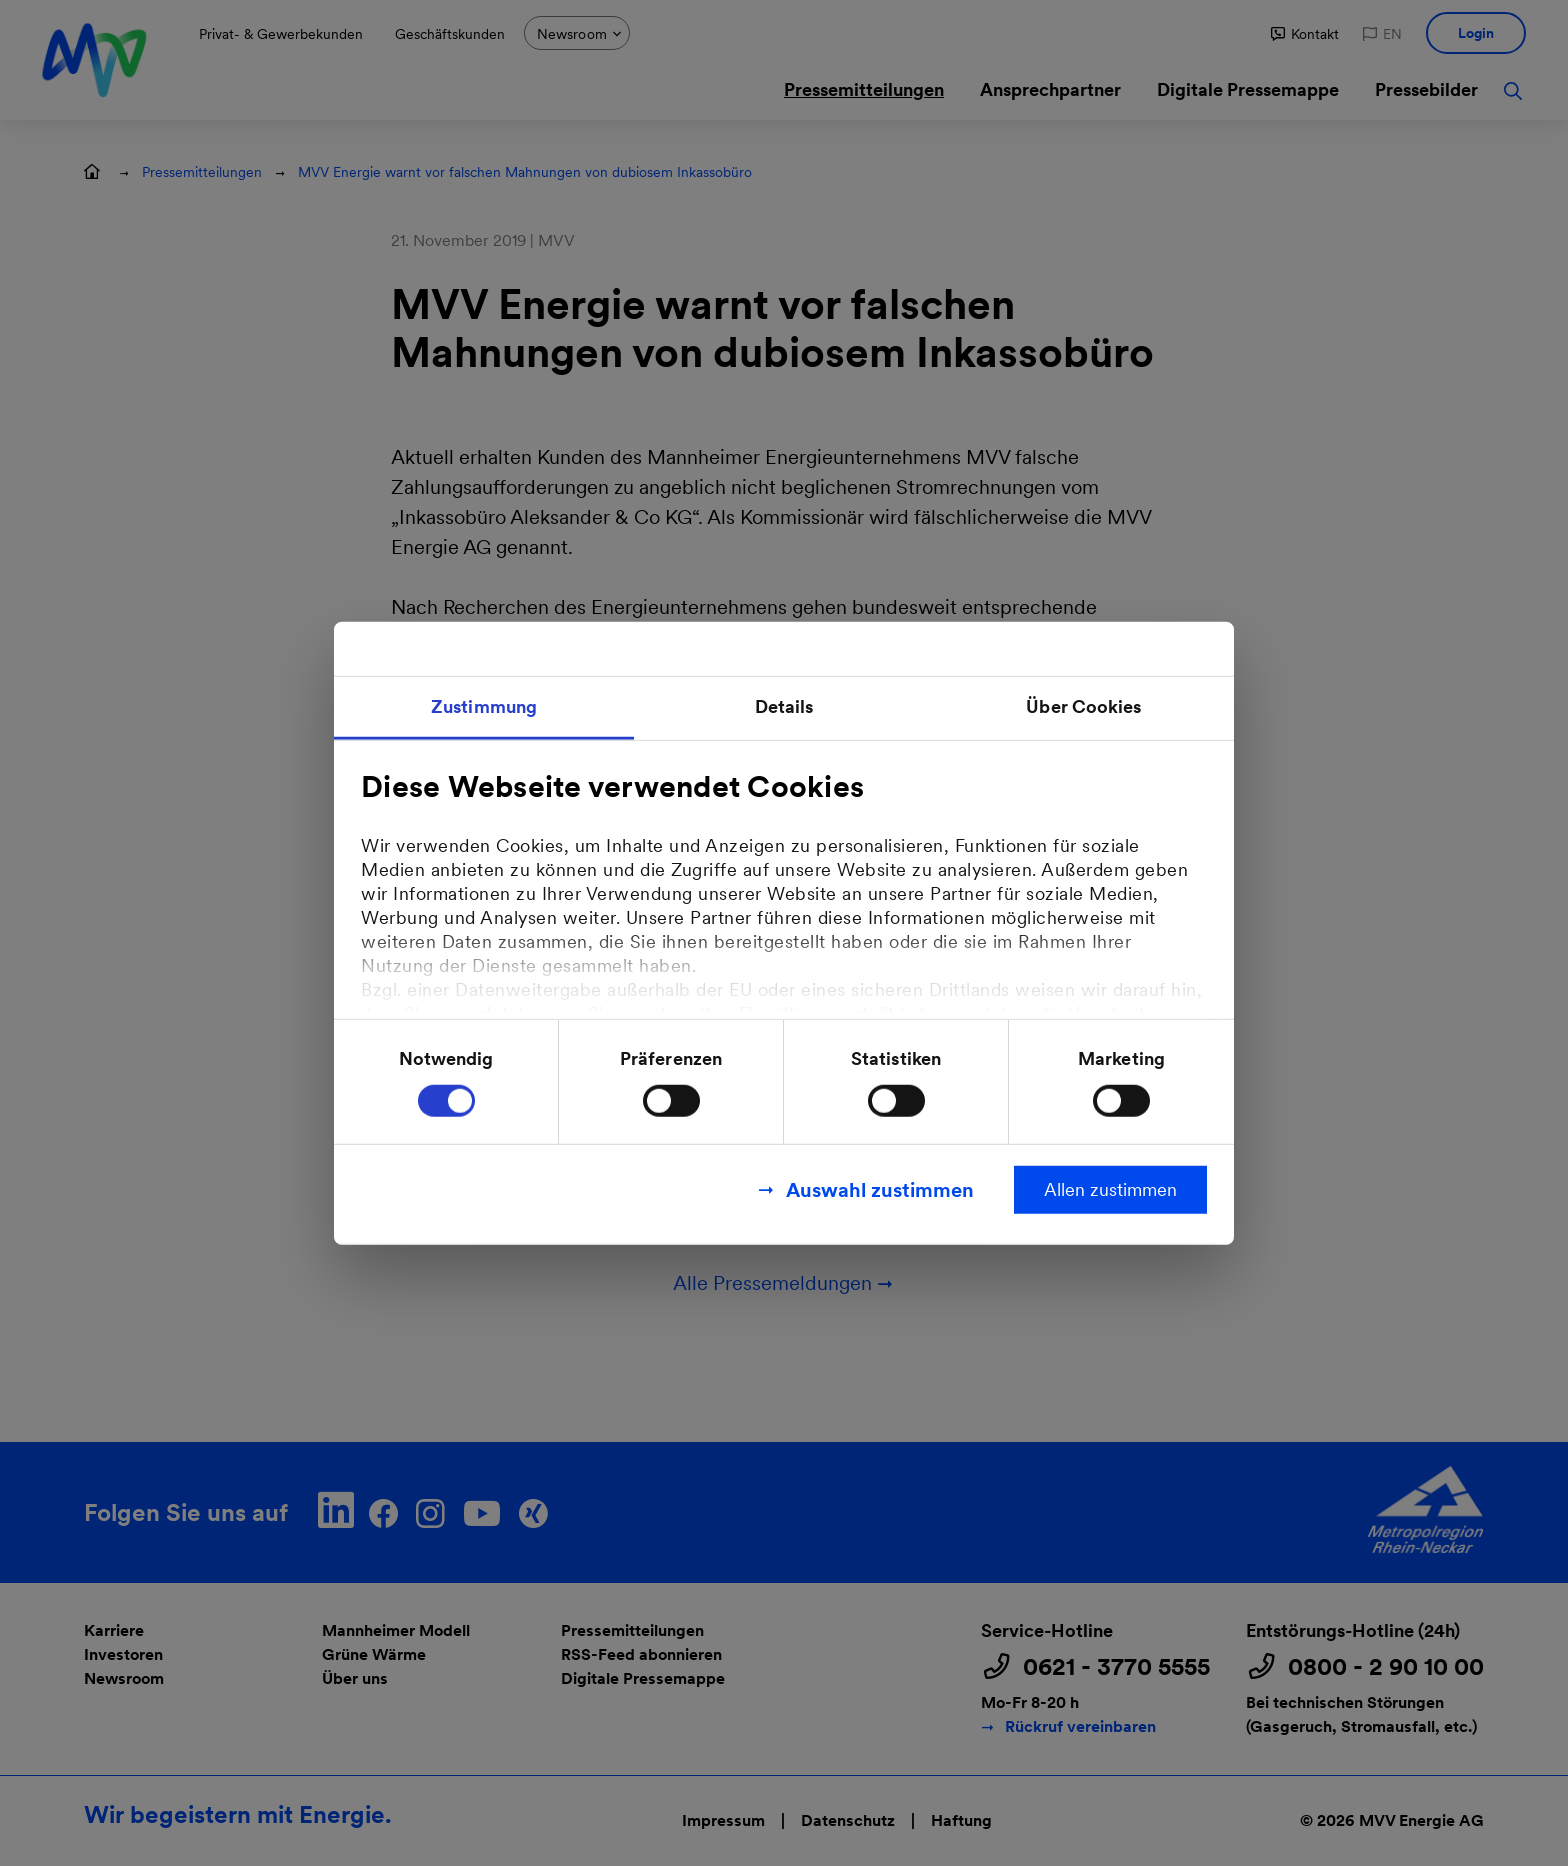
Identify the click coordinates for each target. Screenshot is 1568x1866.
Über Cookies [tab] (1083, 706)
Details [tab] (784, 706)
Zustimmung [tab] (484, 706)
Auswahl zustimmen (880, 1189)
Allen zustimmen (1110, 1188)
